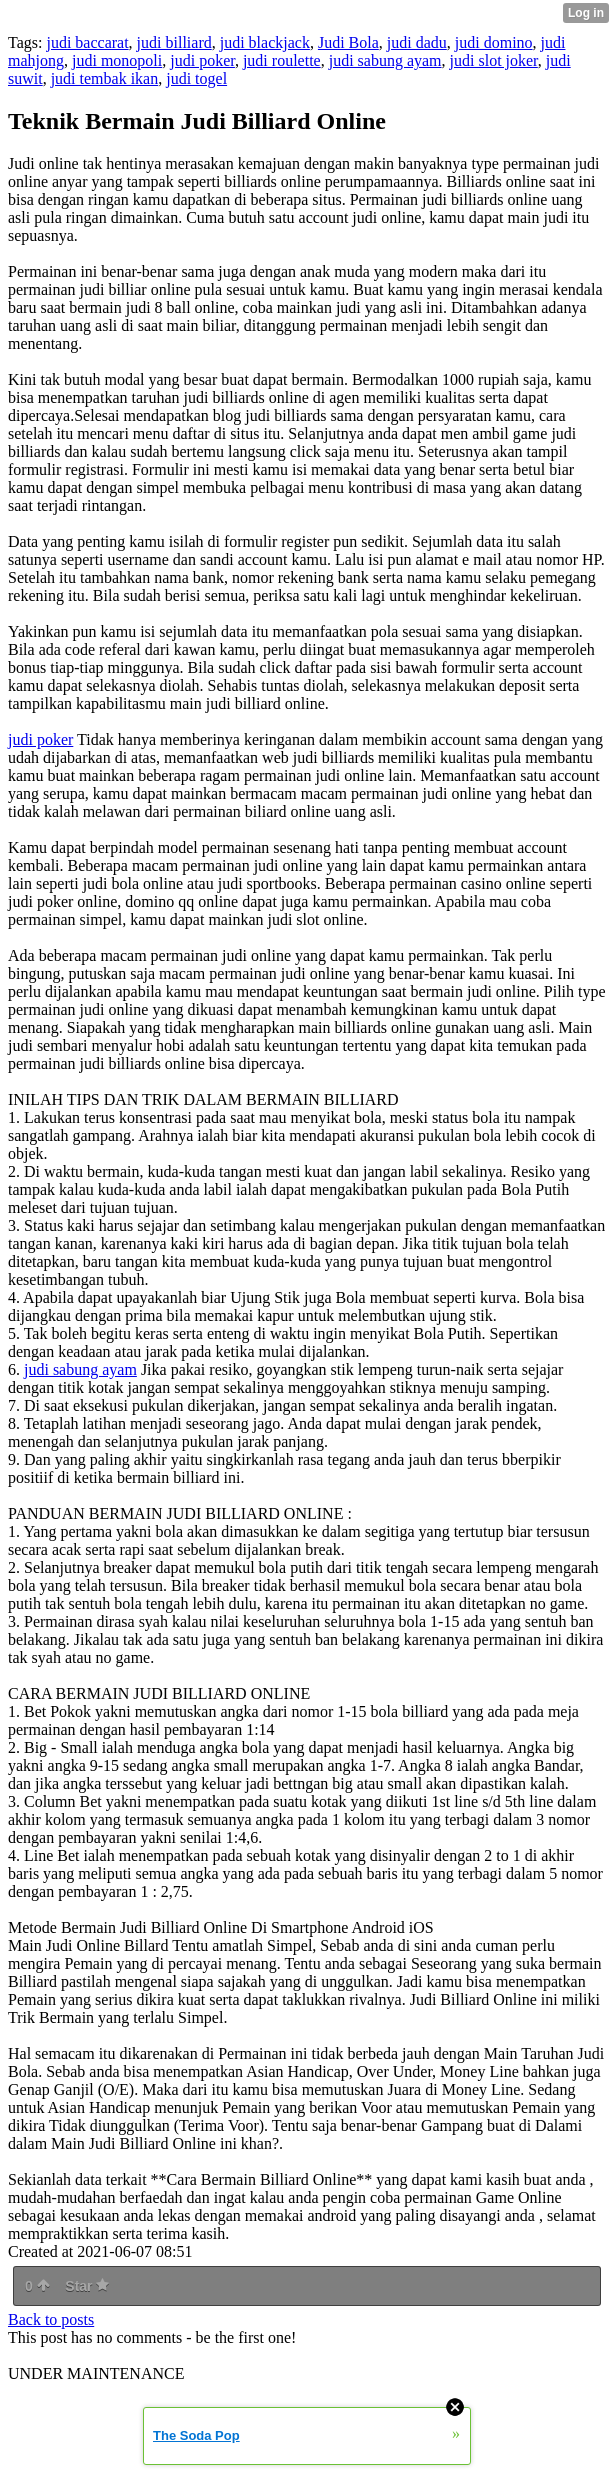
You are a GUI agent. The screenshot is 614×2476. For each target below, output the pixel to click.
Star (87, 2286)
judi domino (494, 42)
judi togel (196, 78)
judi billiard (174, 42)
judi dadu (417, 42)
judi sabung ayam (385, 60)
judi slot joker (494, 60)
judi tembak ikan (105, 78)
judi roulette (282, 60)
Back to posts (51, 2319)
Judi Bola (348, 42)
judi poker (202, 60)
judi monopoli (117, 60)
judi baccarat (87, 42)
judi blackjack (265, 42)
